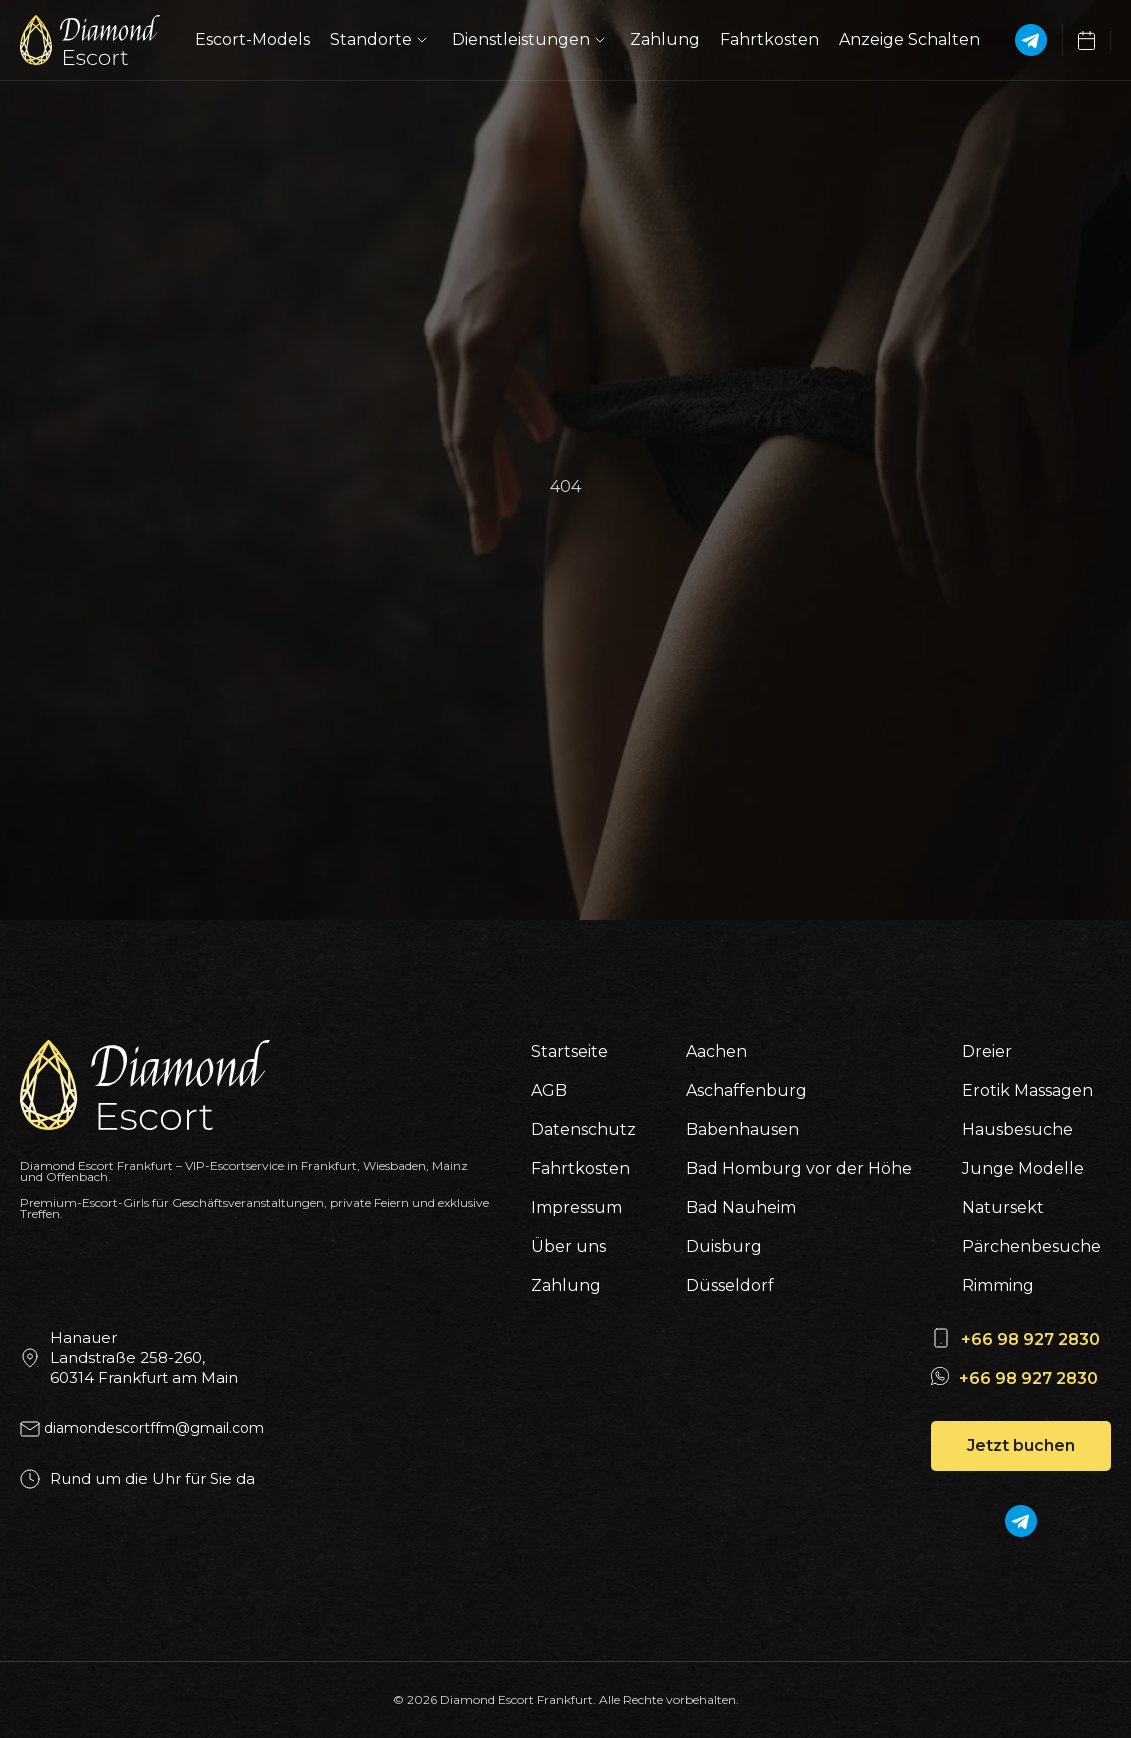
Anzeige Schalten (909, 39)
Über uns (568, 1246)
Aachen (716, 1051)
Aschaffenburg (746, 1090)
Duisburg (724, 1246)
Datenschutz (583, 1129)
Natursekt (1003, 1207)
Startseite (569, 1051)
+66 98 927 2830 (1030, 1339)
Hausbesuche (1017, 1129)
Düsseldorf (730, 1285)
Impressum (576, 1207)
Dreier (987, 1051)
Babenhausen (742, 1129)
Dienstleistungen (531, 40)
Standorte (381, 40)
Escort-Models (252, 39)
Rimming (998, 1285)
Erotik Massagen (1027, 1090)
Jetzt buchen (1021, 1445)
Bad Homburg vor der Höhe (799, 1168)
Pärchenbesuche (1031, 1246)
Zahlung (665, 39)
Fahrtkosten (769, 39)
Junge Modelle (1023, 1168)
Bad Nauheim (741, 1207)
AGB (549, 1090)
